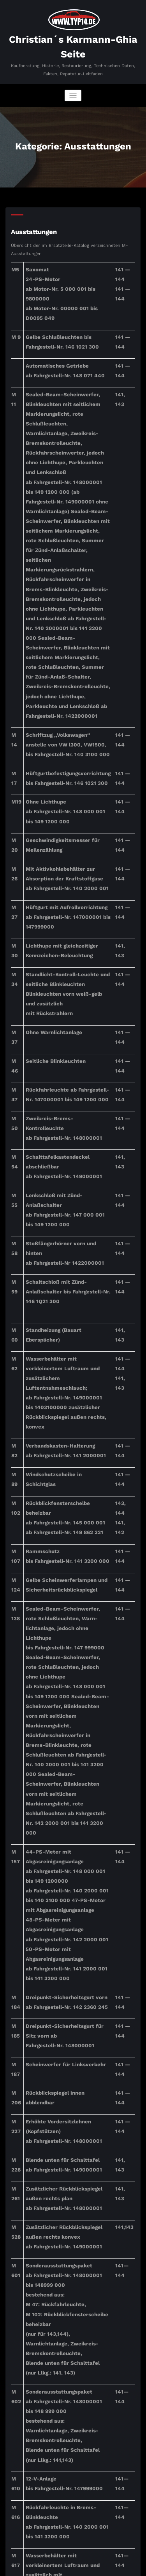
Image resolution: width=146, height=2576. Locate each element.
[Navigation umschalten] (73, 92)
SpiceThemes (73, 2567)
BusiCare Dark (114, 2559)
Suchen (20, 2454)
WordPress (66, 2559)
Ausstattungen (31, 226)
